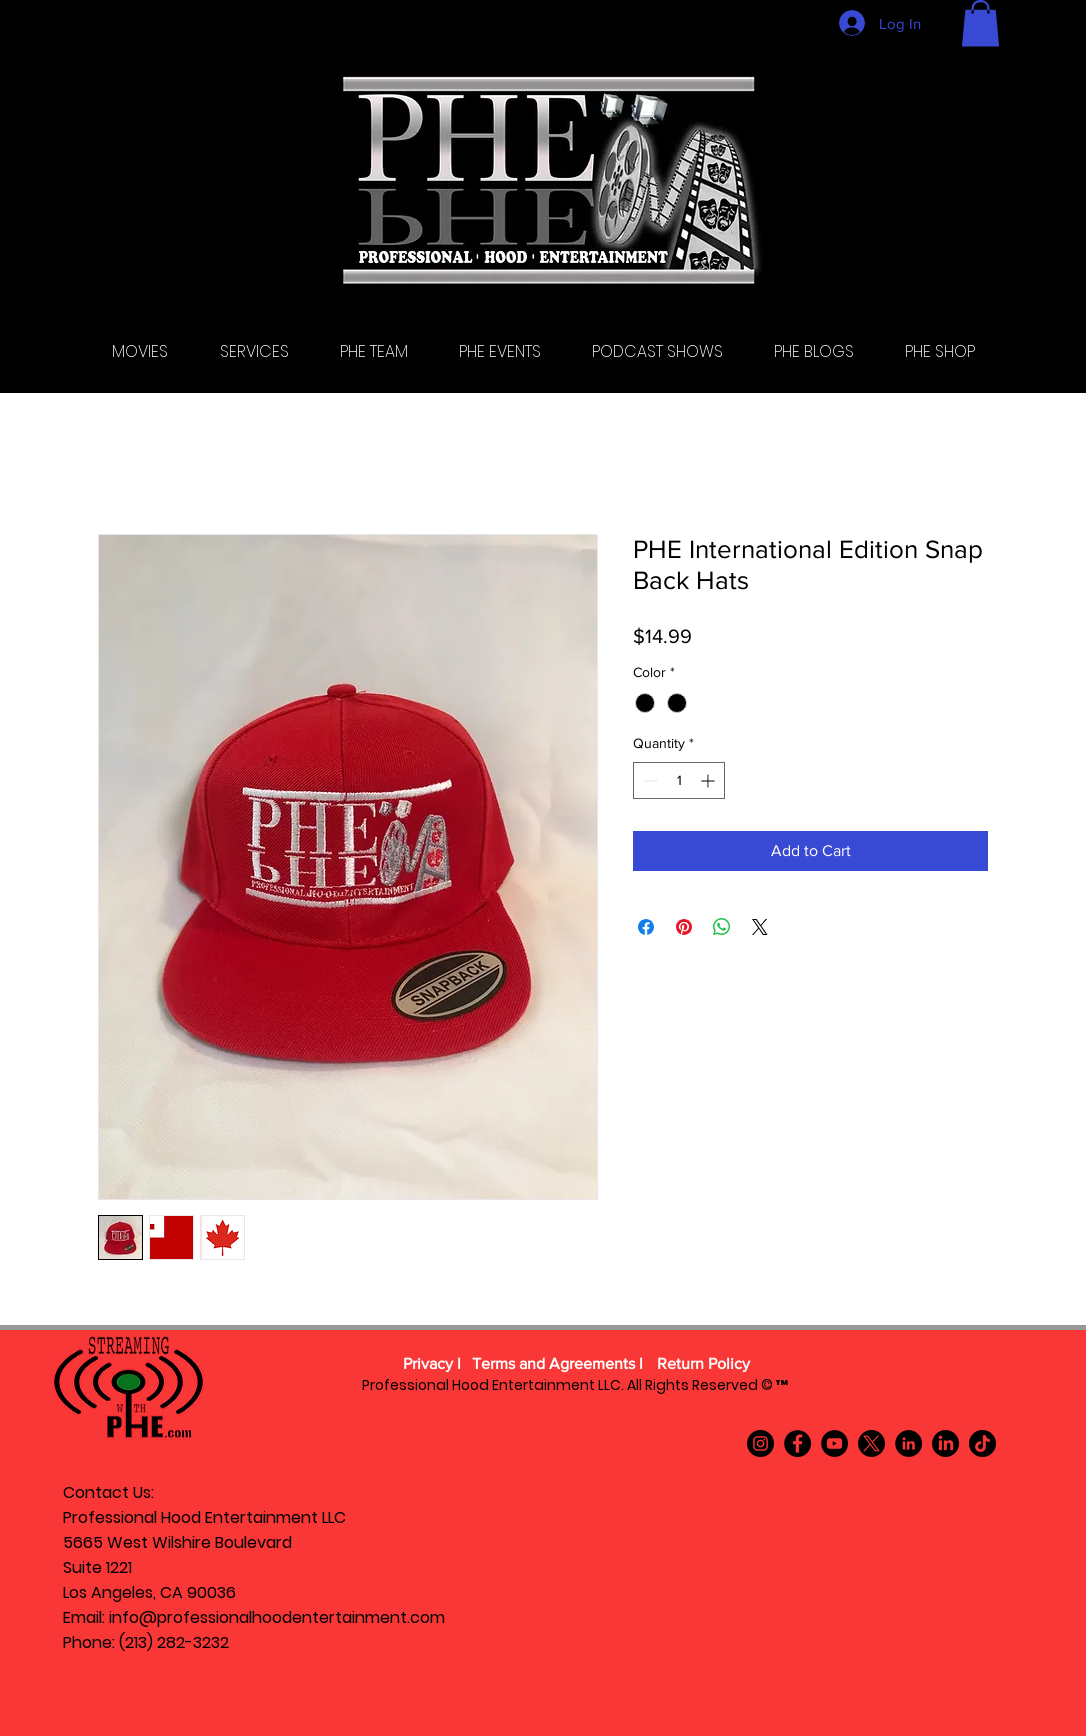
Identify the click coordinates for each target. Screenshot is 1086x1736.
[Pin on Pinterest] (684, 927)
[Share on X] (760, 927)
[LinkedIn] (908, 1443)
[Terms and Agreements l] (557, 1364)
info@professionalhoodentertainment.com (277, 1617)
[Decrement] (648, 780)
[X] (871, 1443)
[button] (980, 23)
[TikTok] (982, 1443)
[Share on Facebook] (646, 927)
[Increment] (709, 780)
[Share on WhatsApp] (722, 927)
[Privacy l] (432, 1364)
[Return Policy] (703, 1364)
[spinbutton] (679, 780)
